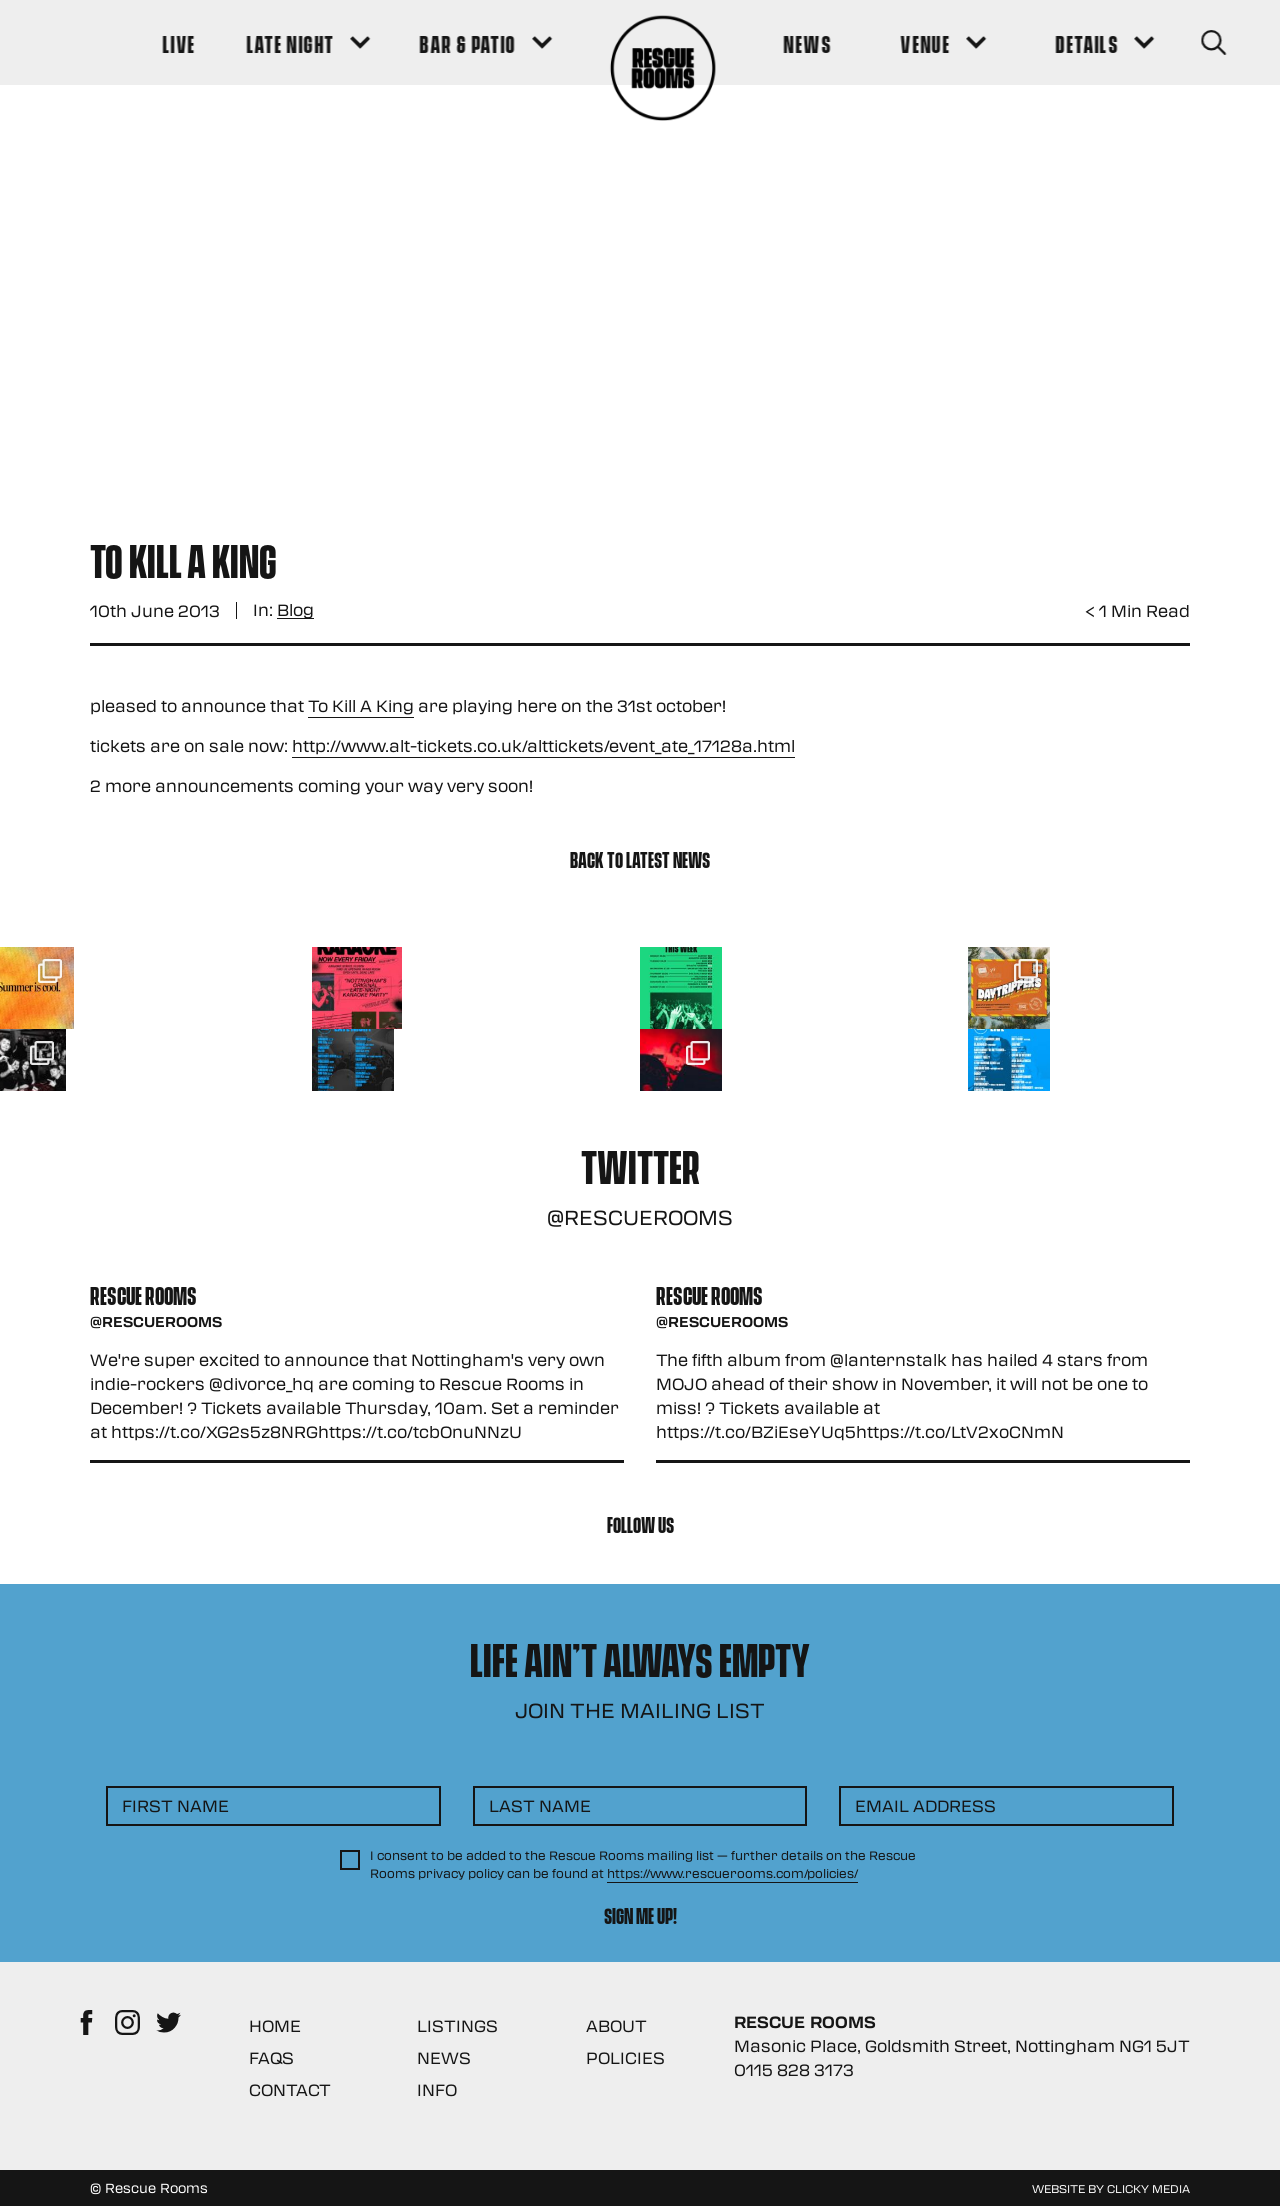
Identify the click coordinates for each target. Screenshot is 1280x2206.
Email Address (925, 1805)
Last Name (540, 1805)
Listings (457, 2025)
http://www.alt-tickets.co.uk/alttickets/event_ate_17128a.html (543, 745)
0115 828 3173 (794, 2069)
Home (275, 2025)
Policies (625, 2057)
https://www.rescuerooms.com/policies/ (732, 1873)
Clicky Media (1148, 2188)
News (444, 2057)
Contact (290, 2089)
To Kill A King (361, 705)
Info (437, 2089)
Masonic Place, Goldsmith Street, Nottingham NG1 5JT (962, 2045)
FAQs (271, 2057)
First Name (175, 1805)
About (616, 2025)
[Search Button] (1161, 42)
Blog (295, 610)
